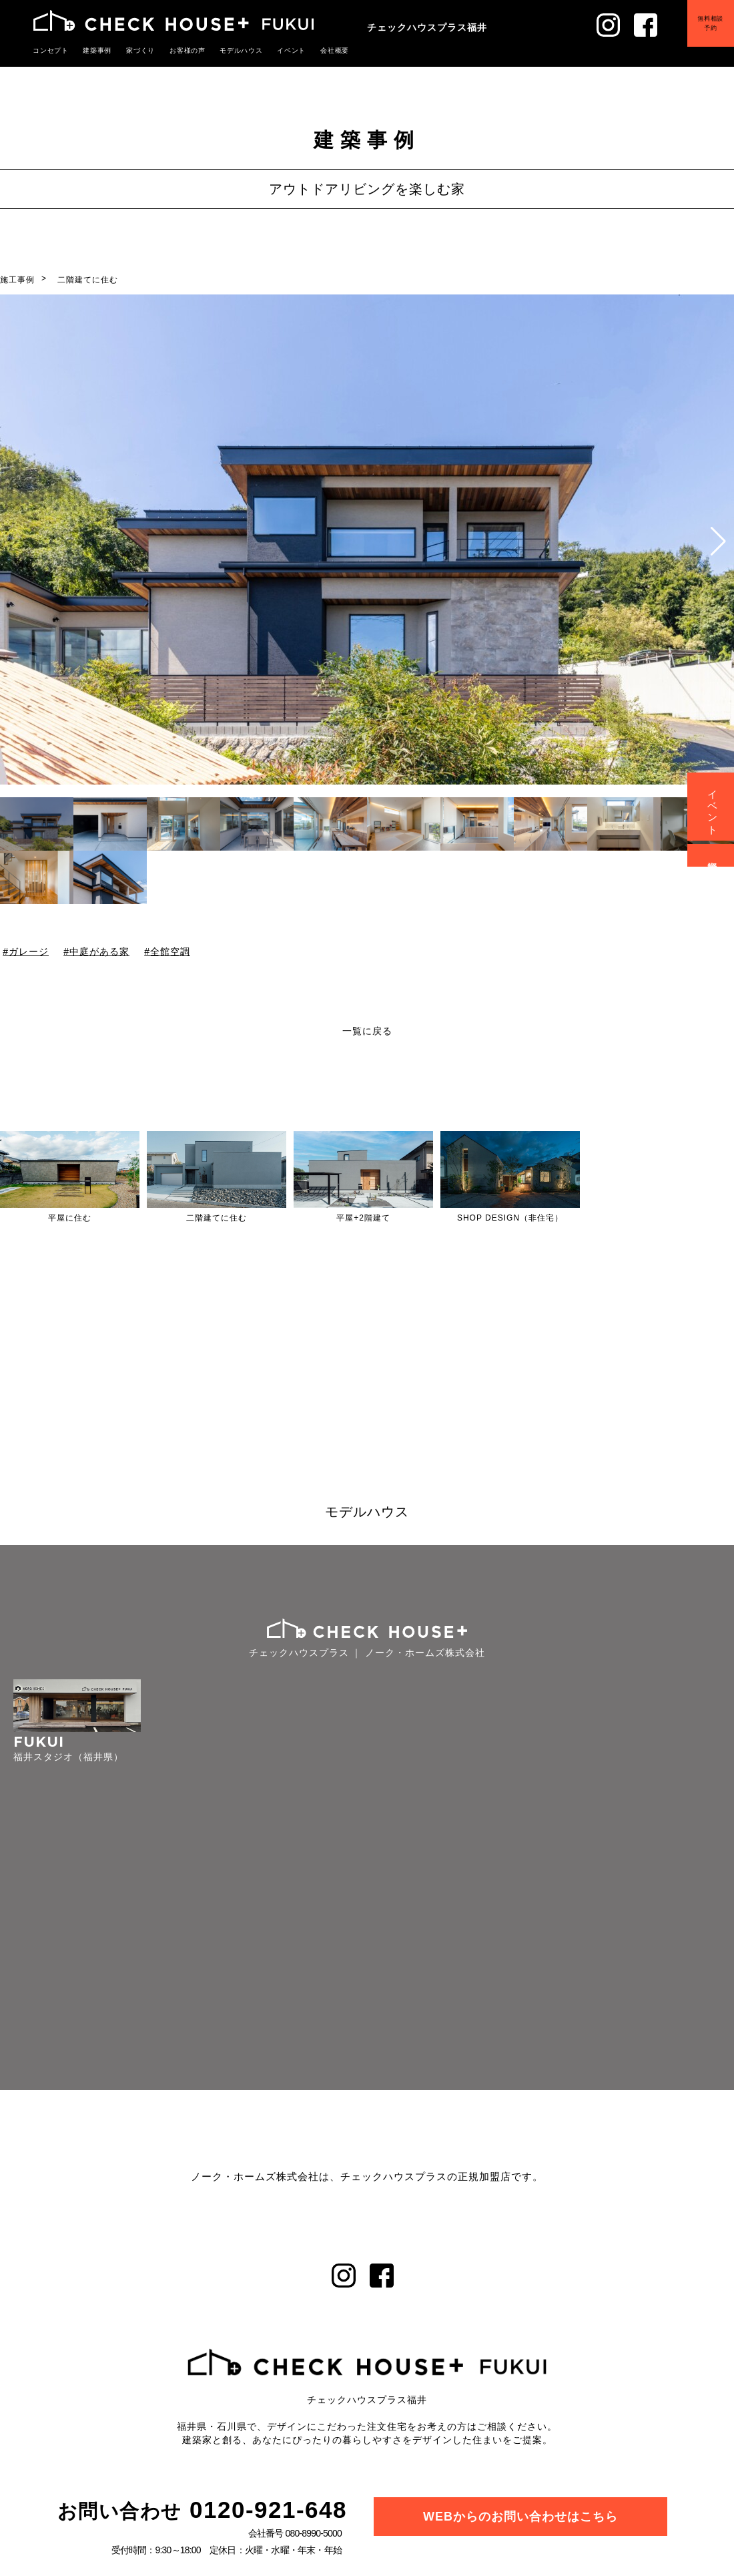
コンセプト (49, 49)
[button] (718, 541)
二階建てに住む (87, 279)
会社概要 (315, 49)
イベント (274, 49)
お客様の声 (177, 49)
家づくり (133, 49)
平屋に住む (69, 1218)
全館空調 (170, 951)
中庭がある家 (99, 951)
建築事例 (92, 49)
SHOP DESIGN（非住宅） (510, 1218)
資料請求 (713, 855)
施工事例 (17, 279)
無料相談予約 (701, 33)
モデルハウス (227, 49)
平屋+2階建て (363, 1218)
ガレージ (29, 951)
